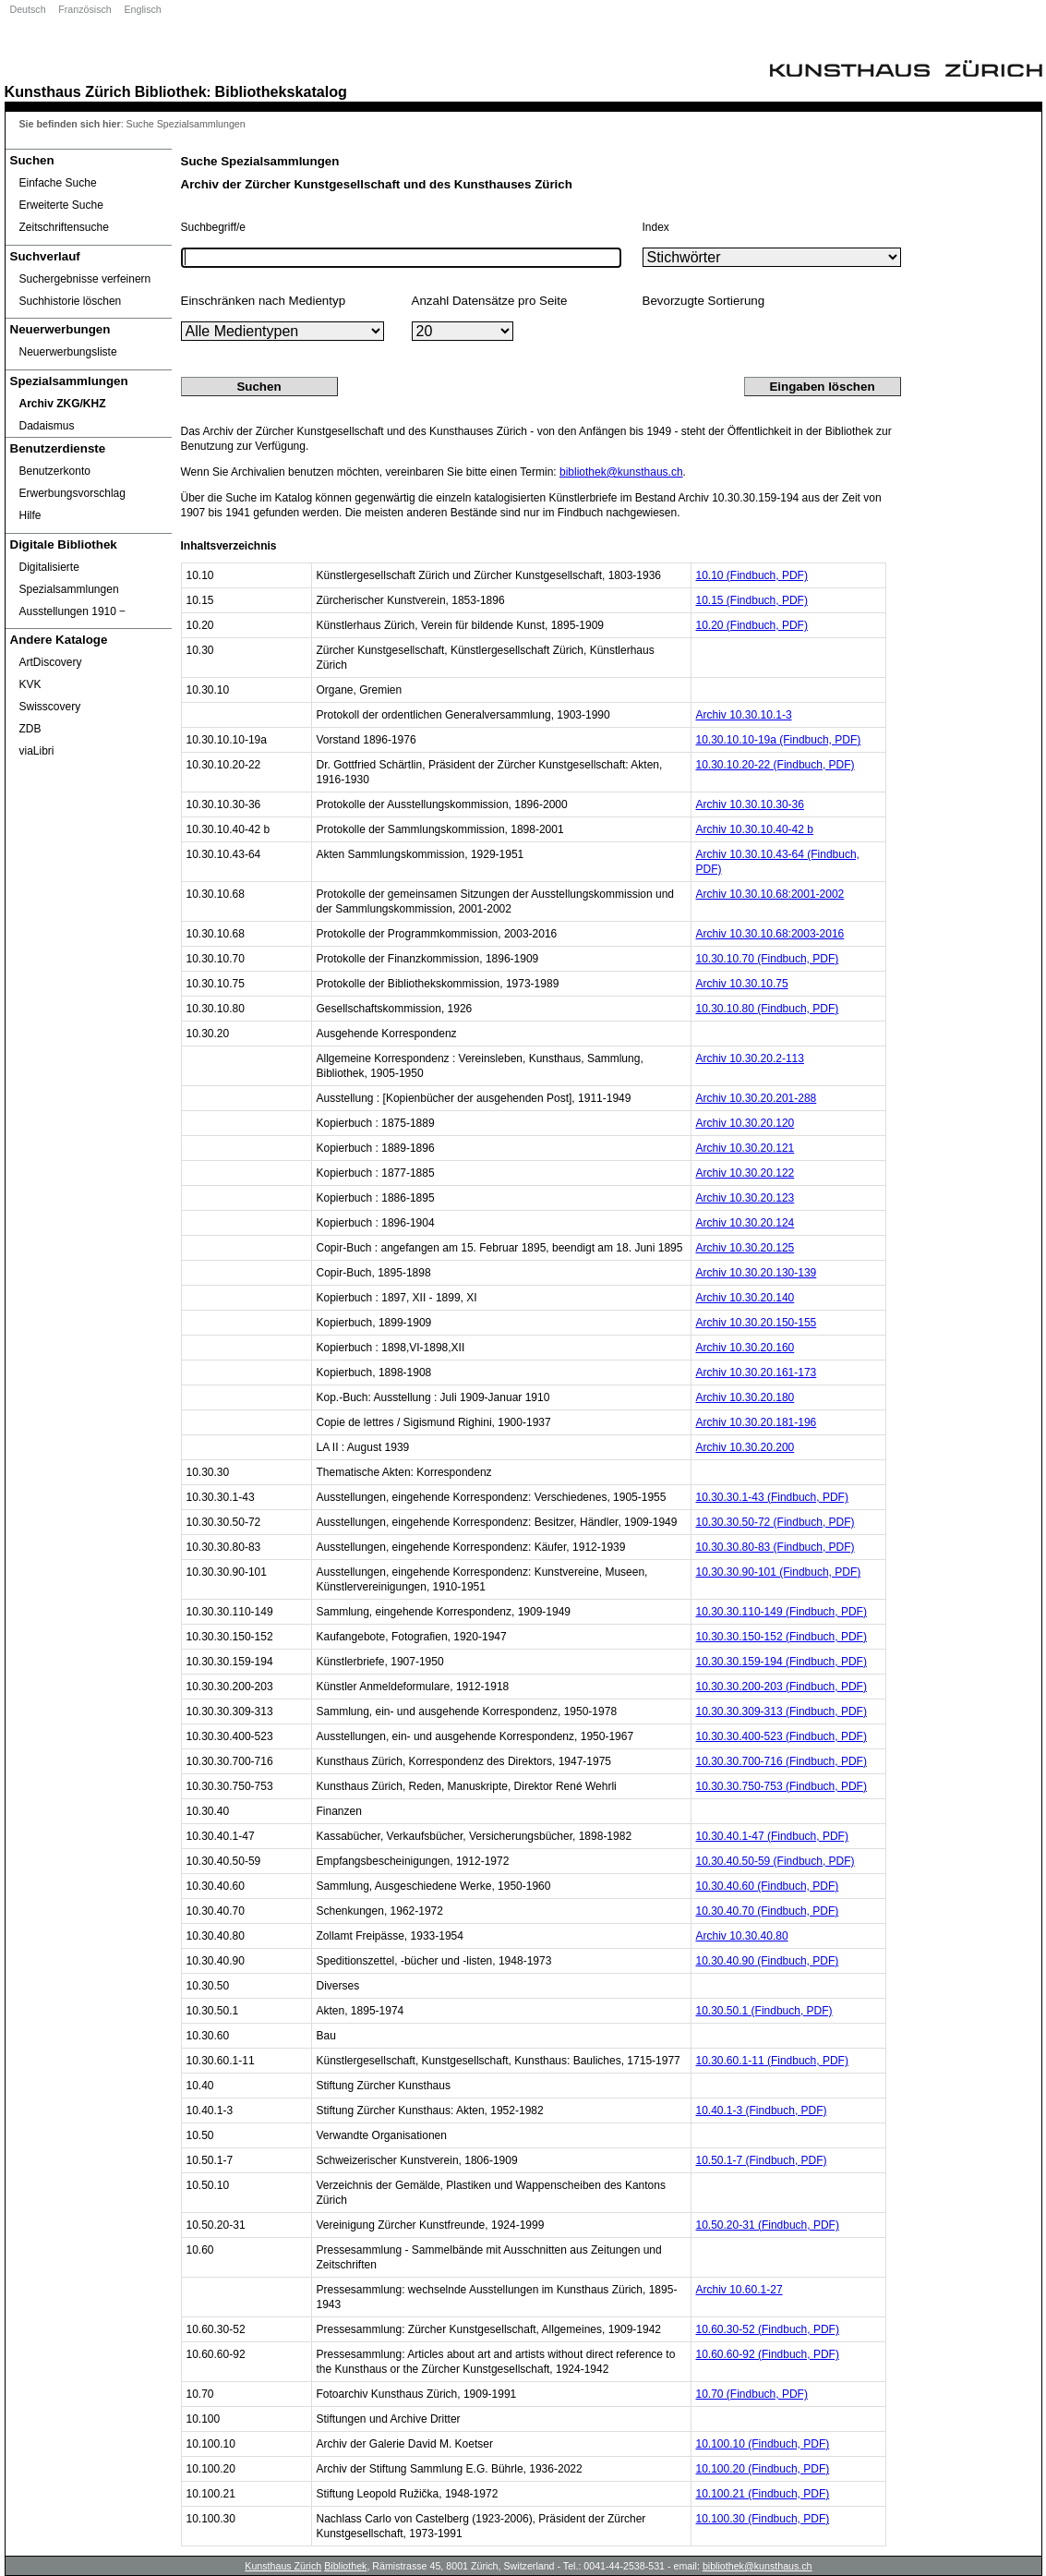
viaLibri (36, 750)
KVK (30, 684)
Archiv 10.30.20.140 (745, 1297)
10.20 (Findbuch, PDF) (752, 625)
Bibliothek (171, 91)
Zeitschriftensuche (64, 227)
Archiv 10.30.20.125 (745, 1247)
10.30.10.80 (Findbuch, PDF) (767, 1008)
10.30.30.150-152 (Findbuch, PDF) (781, 1636)
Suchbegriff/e (213, 227)
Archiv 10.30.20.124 (745, 1222)
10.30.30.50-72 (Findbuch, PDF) (775, 1522)
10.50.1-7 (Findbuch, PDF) (761, 2160)
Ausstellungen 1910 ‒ (72, 611)
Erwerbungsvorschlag (72, 493)
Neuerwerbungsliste (68, 351)
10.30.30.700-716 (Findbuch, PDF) (781, 1761)
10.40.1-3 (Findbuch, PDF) (761, 2110)
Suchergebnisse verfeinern (85, 278)
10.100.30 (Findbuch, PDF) (763, 2518)
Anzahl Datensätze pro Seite (490, 301)
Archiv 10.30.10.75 (742, 983)
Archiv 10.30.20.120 (745, 1123)
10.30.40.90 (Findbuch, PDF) (767, 1960)
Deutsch (28, 9)
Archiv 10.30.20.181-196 (756, 1422)
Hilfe (30, 515)
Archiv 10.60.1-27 (739, 2289)
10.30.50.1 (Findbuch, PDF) (764, 2010)
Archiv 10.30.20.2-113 (750, 1058)
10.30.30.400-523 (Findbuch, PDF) (781, 1736)
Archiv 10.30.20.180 (745, 1397)
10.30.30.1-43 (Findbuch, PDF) (772, 1497)
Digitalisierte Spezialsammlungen (69, 578)
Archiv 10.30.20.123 (745, 1197)
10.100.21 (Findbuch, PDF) (763, 2493)
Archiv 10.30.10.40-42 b (754, 829)
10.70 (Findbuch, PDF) (752, 2394)
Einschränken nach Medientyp (263, 301)
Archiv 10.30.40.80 (742, 1935)
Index (656, 227)
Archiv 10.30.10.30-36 (750, 804)
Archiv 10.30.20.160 (745, 1347)
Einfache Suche (58, 182)
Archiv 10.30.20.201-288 (756, 1098)
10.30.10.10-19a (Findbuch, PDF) (778, 739)
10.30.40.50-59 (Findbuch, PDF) (775, 1861)
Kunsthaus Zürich (68, 91)
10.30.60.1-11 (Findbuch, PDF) (772, 2060)
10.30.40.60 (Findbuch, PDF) (767, 1886)
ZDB (30, 728)
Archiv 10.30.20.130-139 (756, 1272)
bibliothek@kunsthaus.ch (621, 472)
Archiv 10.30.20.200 (745, 1447)
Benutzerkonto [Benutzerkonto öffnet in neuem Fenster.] (54, 471)
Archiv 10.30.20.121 (745, 1148)
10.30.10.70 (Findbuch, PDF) (767, 958)
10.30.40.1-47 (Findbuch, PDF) (772, 1836)
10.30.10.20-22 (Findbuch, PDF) (775, 764)
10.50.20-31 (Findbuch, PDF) (767, 2225)
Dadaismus (47, 425)
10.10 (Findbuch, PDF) (752, 575)
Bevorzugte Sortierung (704, 301)
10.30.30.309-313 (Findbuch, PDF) (781, 1711)
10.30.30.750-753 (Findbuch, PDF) (781, 1786)
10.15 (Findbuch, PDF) (752, 600)
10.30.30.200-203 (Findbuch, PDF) (781, 1686)
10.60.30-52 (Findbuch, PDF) (767, 2329)
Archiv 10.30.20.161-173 (756, 1372)
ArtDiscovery (50, 662)
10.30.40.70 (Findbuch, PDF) (767, 1911)
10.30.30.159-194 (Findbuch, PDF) (781, 1661)
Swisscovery (50, 706)
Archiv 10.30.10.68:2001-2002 (770, 894)
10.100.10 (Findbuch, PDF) (763, 2443)
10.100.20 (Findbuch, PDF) (763, 2468)
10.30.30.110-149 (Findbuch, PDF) (781, 1611)
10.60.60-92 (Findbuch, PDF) (767, 2354)
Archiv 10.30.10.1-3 (744, 714)
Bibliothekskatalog (281, 91)
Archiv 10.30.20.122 (745, 1173)
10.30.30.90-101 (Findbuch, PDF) (778, 1572)
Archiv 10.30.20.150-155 (756, 1322)
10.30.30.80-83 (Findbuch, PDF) (775, 1547)
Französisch (84, 9)
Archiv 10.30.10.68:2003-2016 (770, 933)
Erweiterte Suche (61, 205)
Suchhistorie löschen (70, 301)
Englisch (142, 9)
